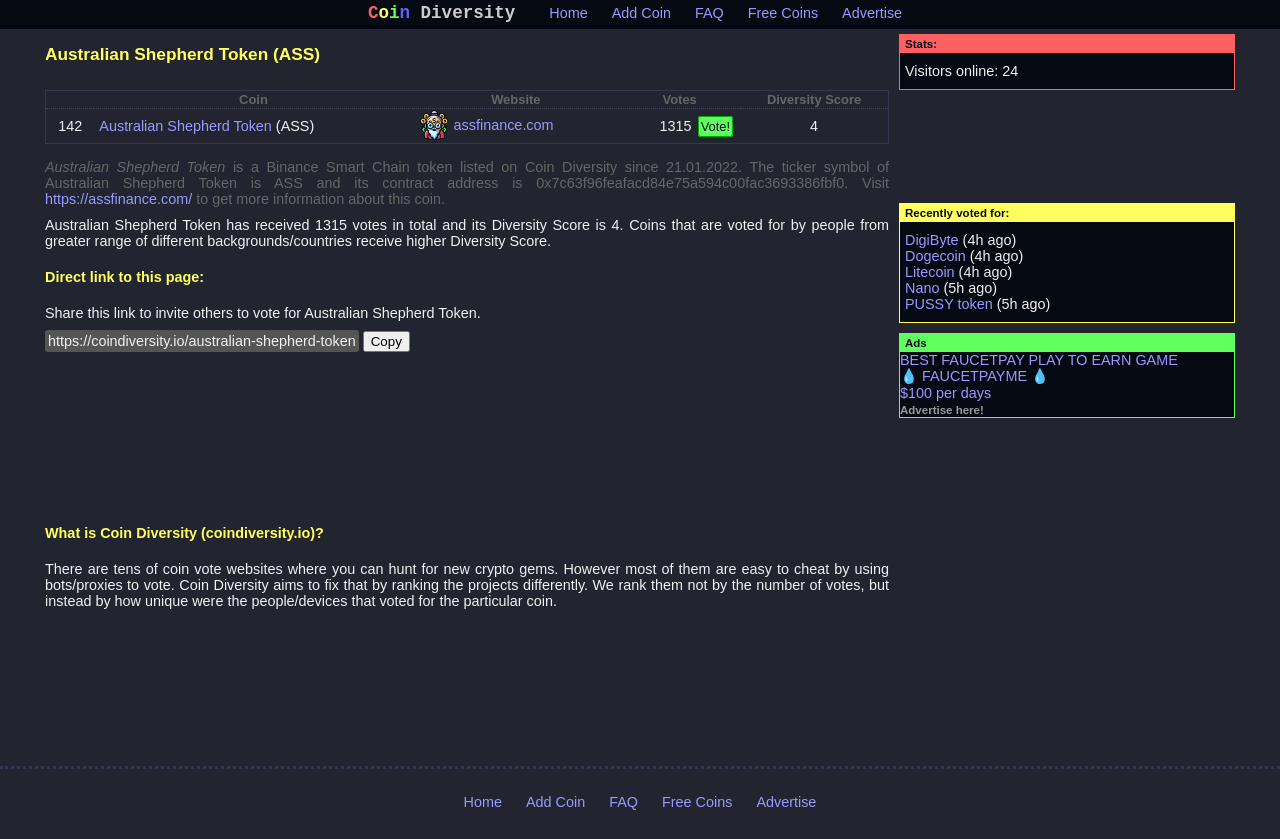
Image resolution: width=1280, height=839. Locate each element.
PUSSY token (949, 308)
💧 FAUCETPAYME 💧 (974, 380)
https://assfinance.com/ (118, 203)
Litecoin (930, 276)
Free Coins (783, 17)
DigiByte (932, 244)
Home (568, 17)
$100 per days (945, 397)
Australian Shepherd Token (185, 130)
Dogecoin (935, 260)
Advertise (872, 17)
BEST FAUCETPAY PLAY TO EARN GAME (1039, 364)
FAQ (709, 17)
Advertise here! (942, 414)
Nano (922, 292)
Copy (386, 345)
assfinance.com (504, 129)
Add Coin (641, 17)
